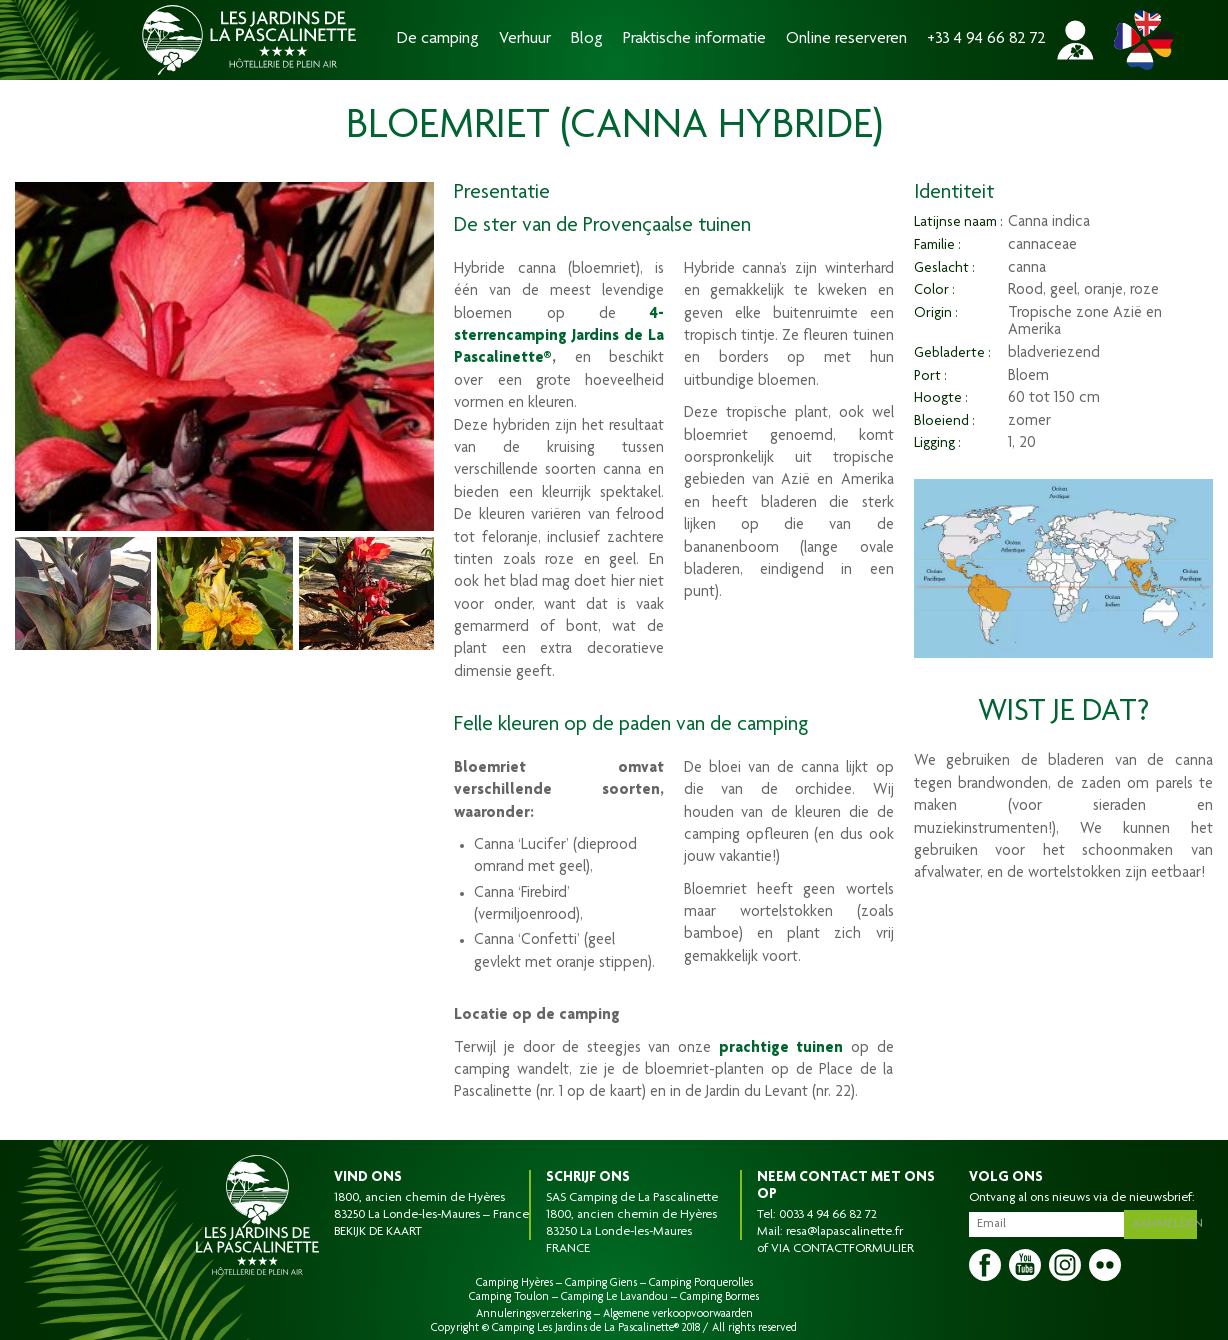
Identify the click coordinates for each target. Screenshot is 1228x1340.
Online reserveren (846, 39)
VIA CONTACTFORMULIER (842, 1249)
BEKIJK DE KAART (378, 1232)
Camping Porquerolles (701, 1283)
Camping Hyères (514, 1283)
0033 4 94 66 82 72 (828, 1215)
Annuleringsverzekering (533, 1314)
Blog (587, 39)
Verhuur (525, 39)
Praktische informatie (694, 39)
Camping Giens (601, 1283)
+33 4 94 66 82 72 (986, 39)
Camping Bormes (719, 1297)
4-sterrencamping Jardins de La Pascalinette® (559, 337)
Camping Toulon (509, 1297)
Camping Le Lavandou (614, 1297)
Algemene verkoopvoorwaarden (678, 1314)
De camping (438, 39)
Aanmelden (1167, 1222)
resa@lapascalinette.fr (844, 1232)
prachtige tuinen (781, 1049)
